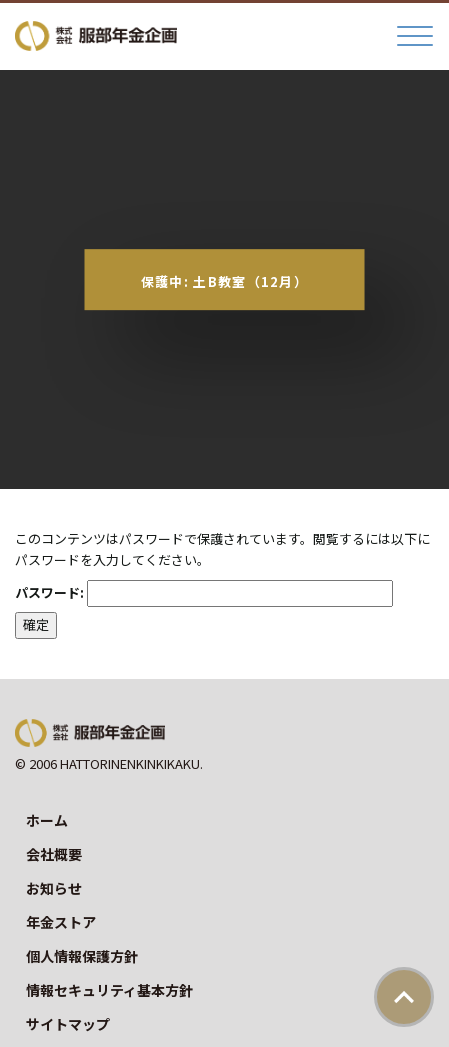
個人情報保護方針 (82, 956)
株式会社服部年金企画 (96, 36)
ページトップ (404, 997)
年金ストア (61, 922)
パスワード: (204, 593)
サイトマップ (68, 1024)
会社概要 (54, 854)
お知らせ (54, 888)
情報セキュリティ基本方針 (109, 990)
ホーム (47, 820)
